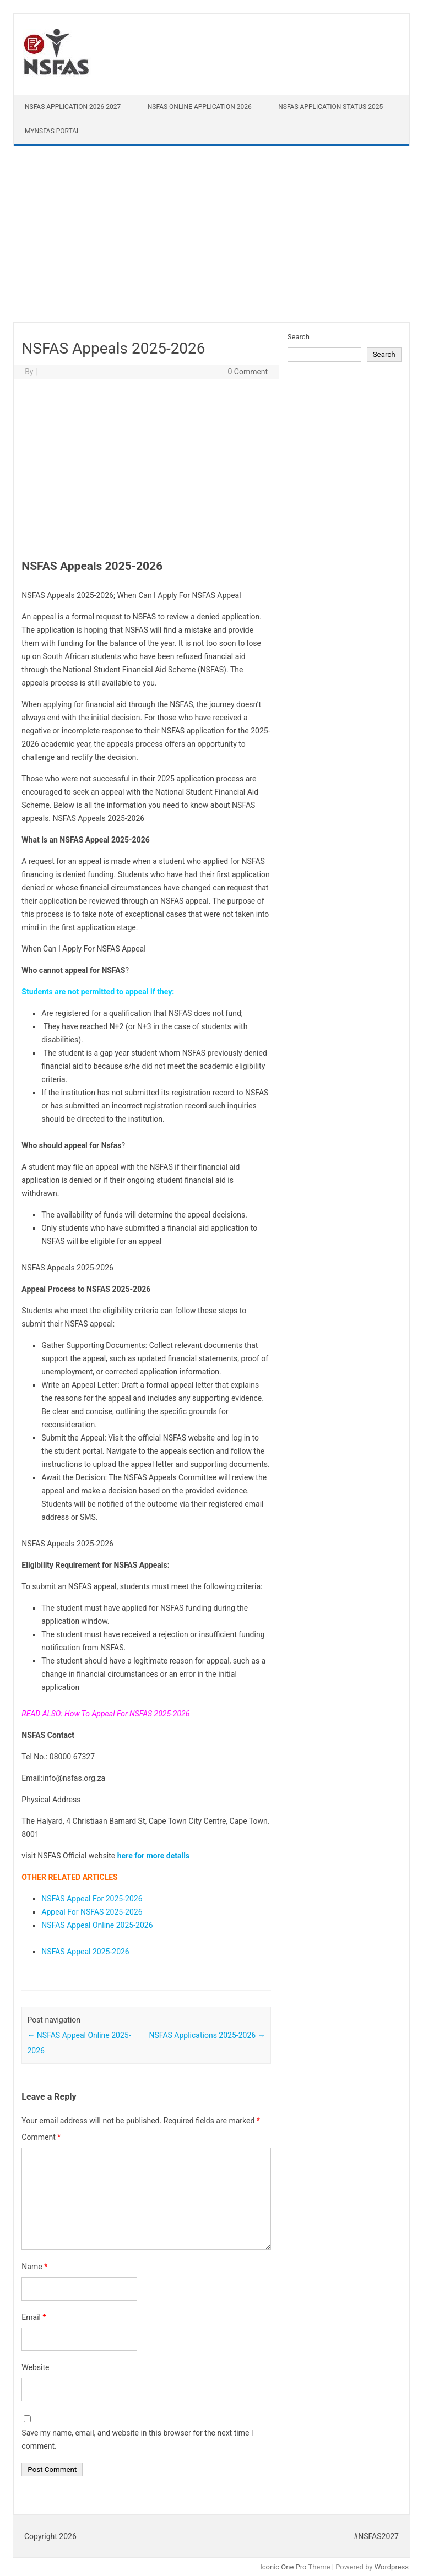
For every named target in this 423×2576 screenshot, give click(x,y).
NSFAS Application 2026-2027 (73, 107)
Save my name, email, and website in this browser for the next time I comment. (137, 2439)
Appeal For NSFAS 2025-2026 (91, 1911)
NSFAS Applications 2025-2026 (207, 2035)
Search (299, 337)
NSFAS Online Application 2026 (200, 107)
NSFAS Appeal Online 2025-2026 (97, 1925)
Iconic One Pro (283, 2567)
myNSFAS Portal (52, 131)
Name (34, 2266)
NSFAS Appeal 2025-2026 (85, 1951)
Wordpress (392, 2567)
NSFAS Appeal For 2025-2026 (91, 1898)
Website (35, 2367)
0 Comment (247, 371)
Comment (41, 2137)
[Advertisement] (211, 237)
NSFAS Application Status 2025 (330, 107)
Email (33, 2317)
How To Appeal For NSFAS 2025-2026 (126, 1713)
